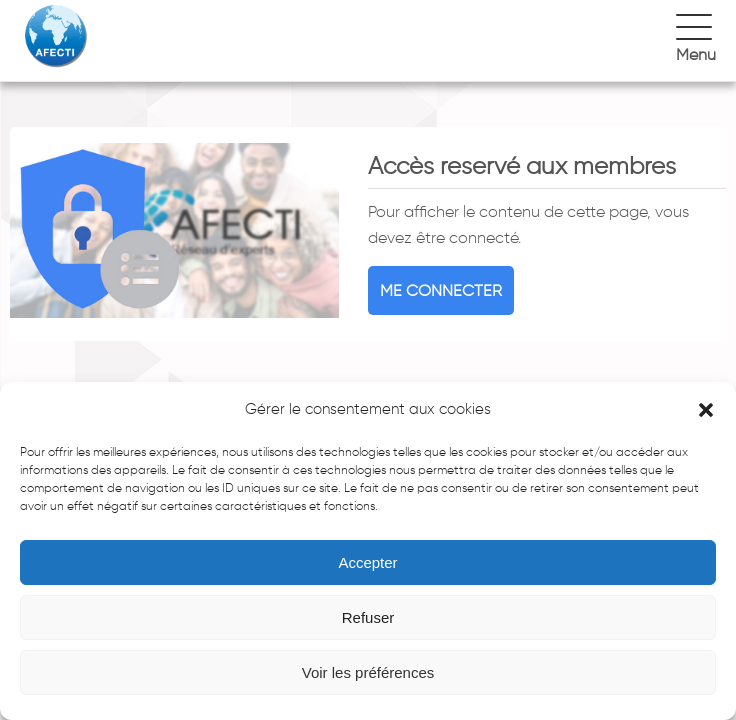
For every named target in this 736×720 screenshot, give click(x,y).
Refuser (368, 617)
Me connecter (441, 290)
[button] (706, 410)
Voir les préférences (368, 672)
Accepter (367, 562)
